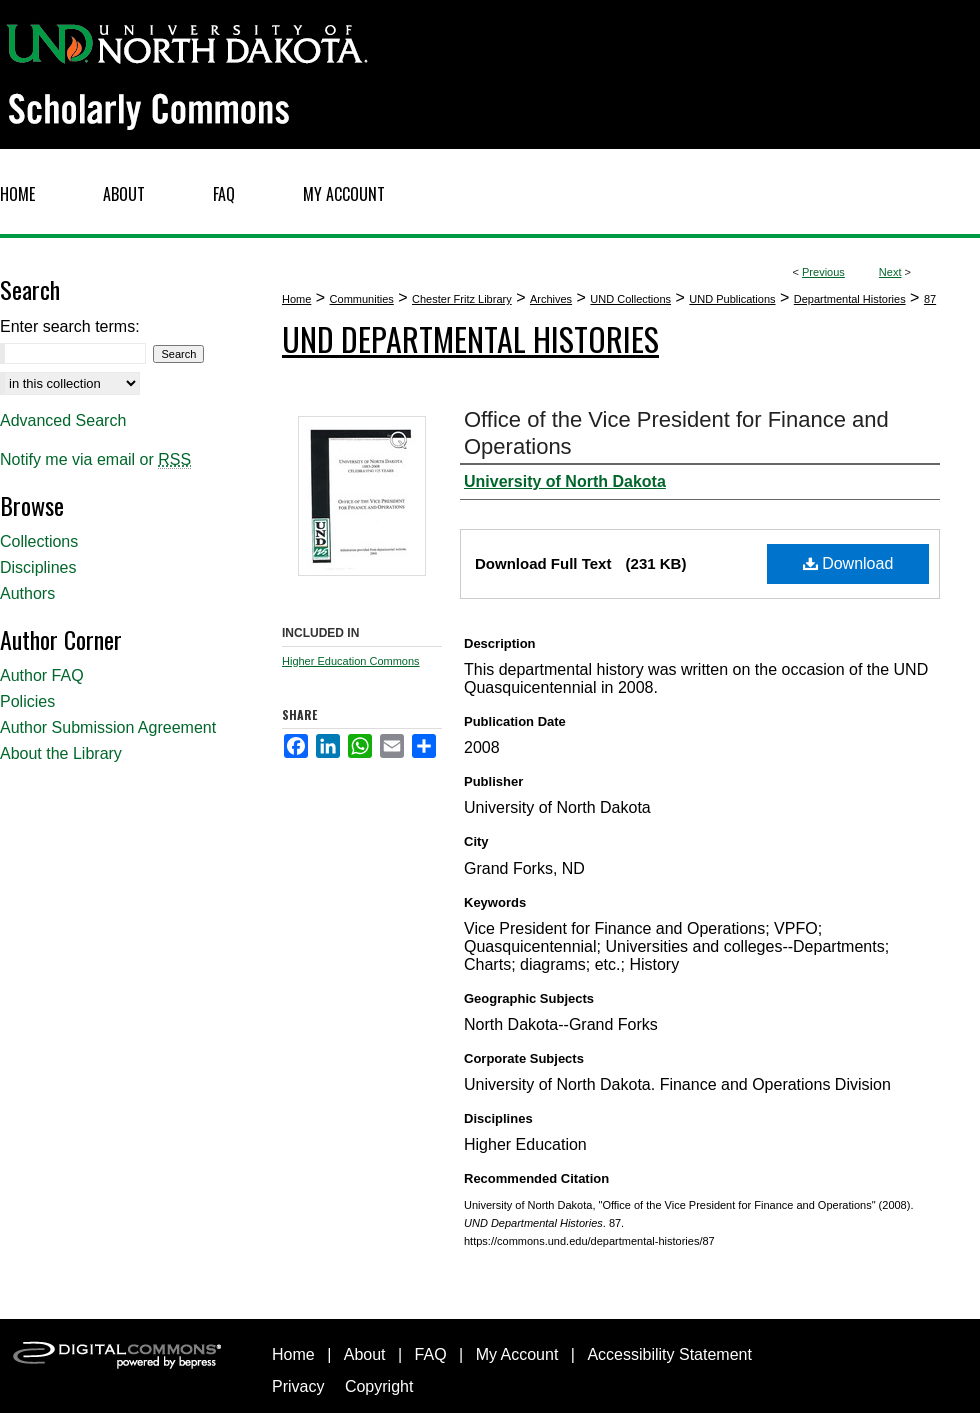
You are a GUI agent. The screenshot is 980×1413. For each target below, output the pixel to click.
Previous (823, 272)
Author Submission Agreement (108, 727)
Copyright (379, 1386)
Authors (27, 593)
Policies (27, 701)
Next (890, 272)
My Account (517, 1354)
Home (296, 299)
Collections (39, 541)
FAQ (431, 1354)
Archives (551, 299)
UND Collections (630, 299)
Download (848, 563)
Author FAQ (42, 675)
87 (930, 299)
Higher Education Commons (351, 661)
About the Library (61, 753)
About (365, 1354)
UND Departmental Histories (470, 338)
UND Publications (732, 299)
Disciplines (38, 567)
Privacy (298, 1386)
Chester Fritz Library (462, 299)
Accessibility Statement (669, 1354)
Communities (362, 299)
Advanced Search (63, 420)
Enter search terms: (70, 326)
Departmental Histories (850, 299)
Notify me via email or (95, 460)
